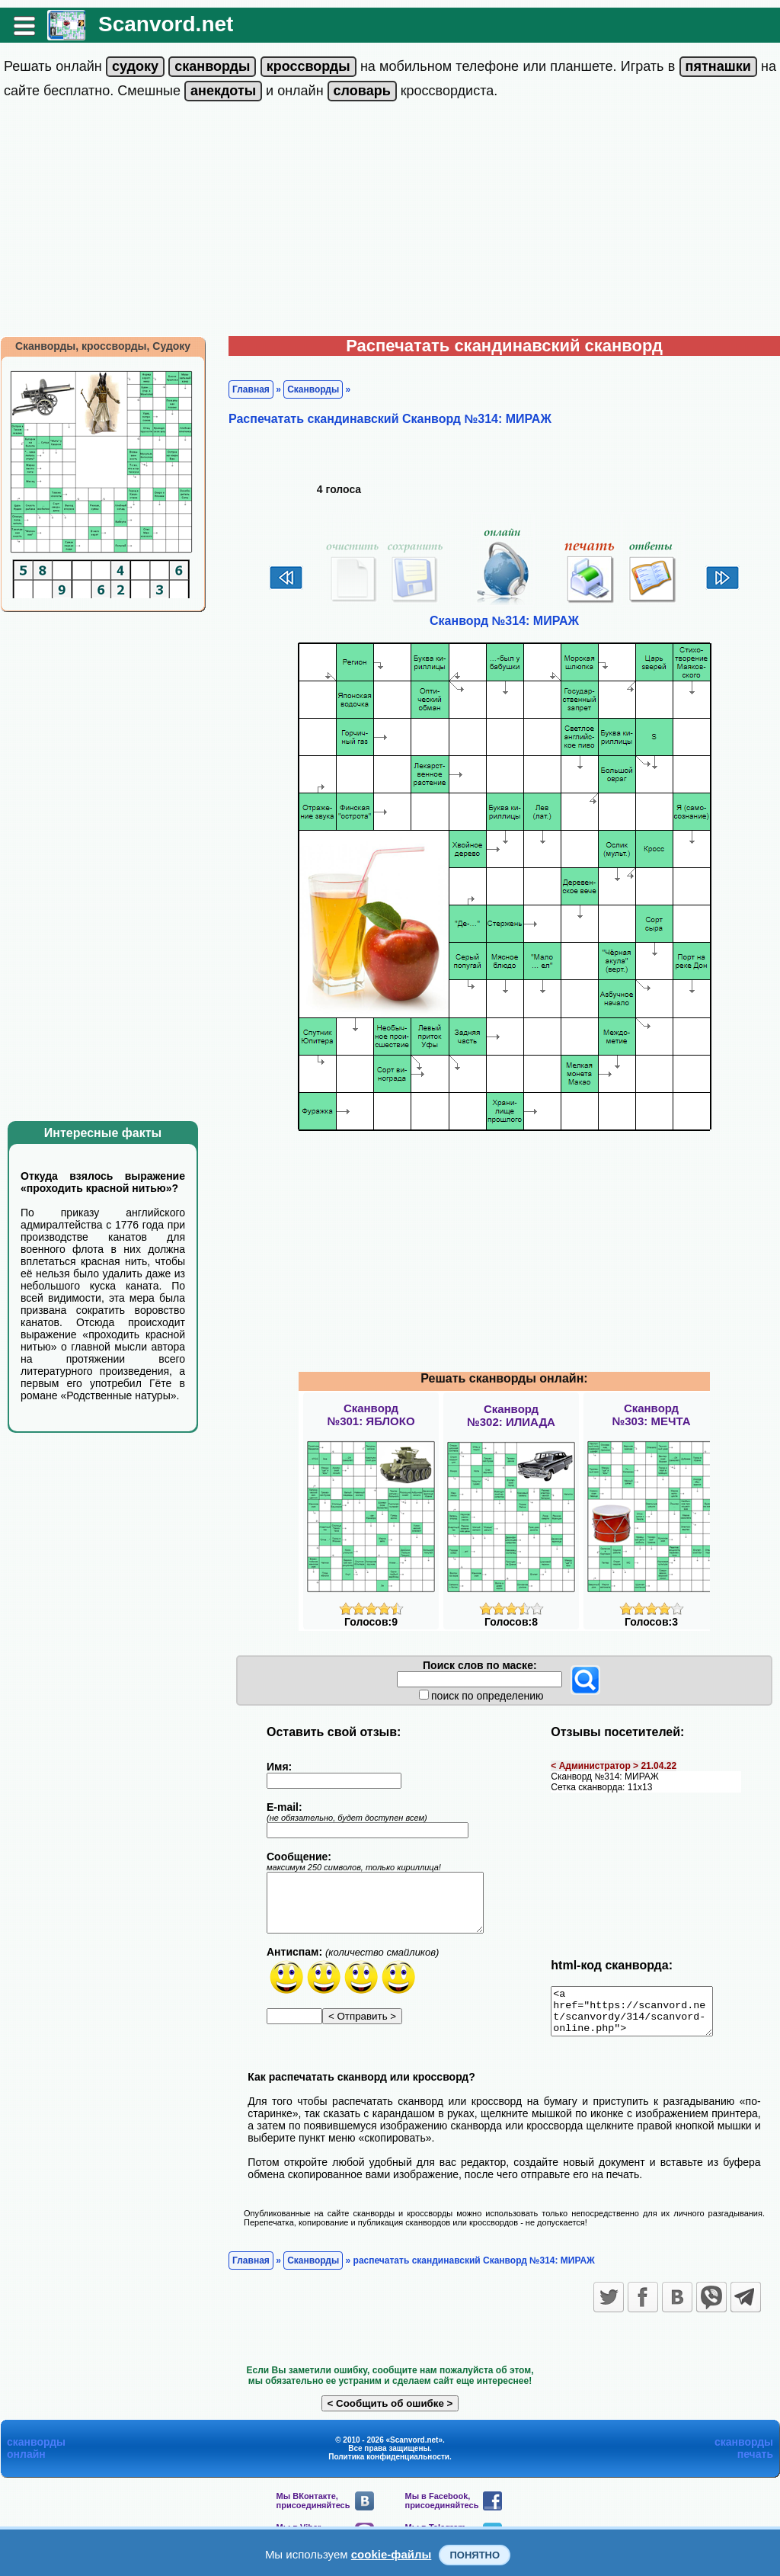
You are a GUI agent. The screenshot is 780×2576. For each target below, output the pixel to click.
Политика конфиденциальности (388, 2466)
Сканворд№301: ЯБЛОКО (370, 1414)
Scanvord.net (165, 24)
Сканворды (313, 389)
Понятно (474, 2555)
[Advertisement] (390, 221)
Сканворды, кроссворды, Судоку (102, 346)
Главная (251, 389)
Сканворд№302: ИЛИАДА (511, 1415)
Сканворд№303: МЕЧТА (651, 1414)
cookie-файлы (391, 2554)
